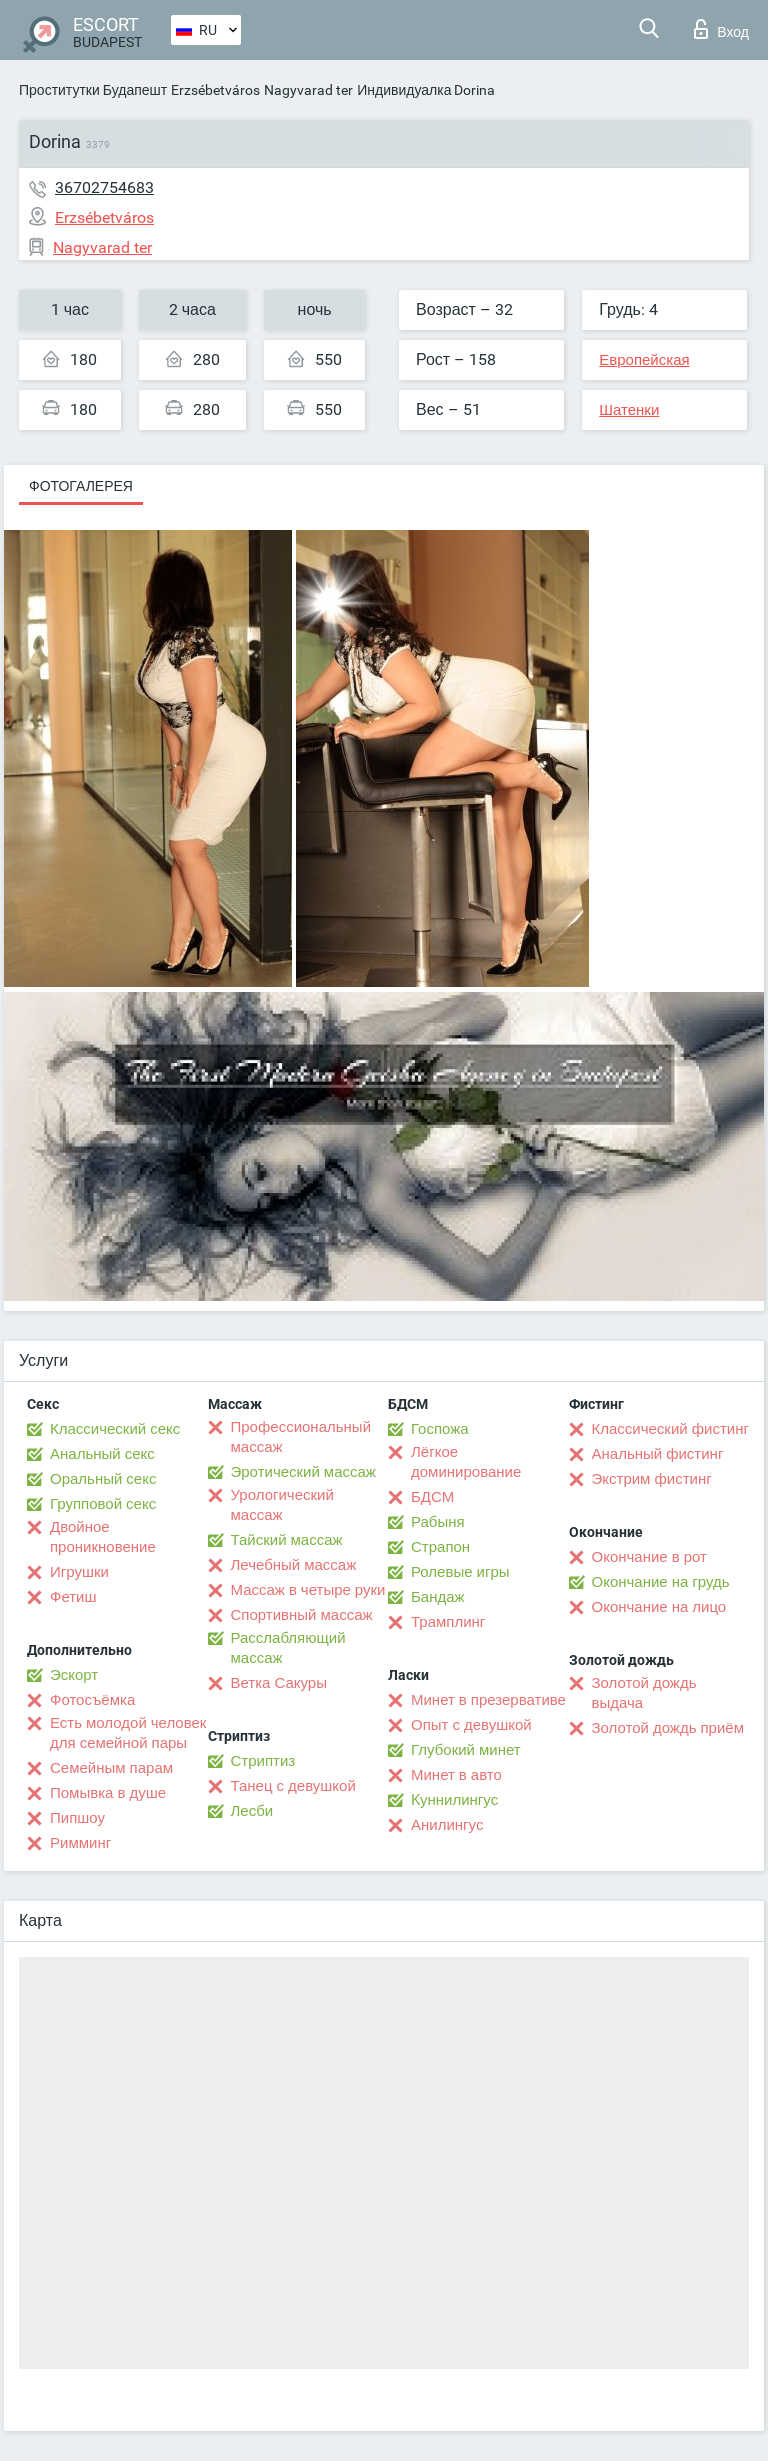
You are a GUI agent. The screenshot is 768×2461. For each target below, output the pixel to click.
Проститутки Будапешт (93, 90)
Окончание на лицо (659, 1607)
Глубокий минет (466, 1750)
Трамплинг (448, 1622)
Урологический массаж (282, 1505)
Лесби (252, 1811)
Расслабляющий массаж (288, 1648)
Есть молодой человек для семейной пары (128, 1733)
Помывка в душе (108, 1793)
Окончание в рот (649, 1557)
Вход (721, 29)
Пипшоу (77, 1818)
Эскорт (74, 1675)
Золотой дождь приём (668, 1728)
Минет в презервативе (488, 1700)
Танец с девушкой (293, 1786)
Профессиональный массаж (301, 1437)
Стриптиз (263, 1761)
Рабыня (438, 1522)
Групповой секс (103, 1504)
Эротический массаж (303, 1472)
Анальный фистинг (658, 1454)
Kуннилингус (454, 1800)
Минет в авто (456, 1775)
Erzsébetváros (215, 90)
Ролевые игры (460, 1572)
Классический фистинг (670, 1429)
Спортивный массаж (302, 1615)
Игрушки (79, 1572)
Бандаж (438, 1597)
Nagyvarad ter (308, 90)
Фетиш (73, 1597)
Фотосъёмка (92, 1700)
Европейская (644, 360)
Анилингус (447, 1825)
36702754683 (104, 187)
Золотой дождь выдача (644, 1693)
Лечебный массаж (294, 1565)
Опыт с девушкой (471, 1725)
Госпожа (440, 1429)
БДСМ (432, 1497)
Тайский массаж (287, 1540)
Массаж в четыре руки (308, 1590)
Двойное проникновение (103, 1537)
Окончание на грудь (661, 1582)
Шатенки (629, 410)
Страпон (440, 1547)
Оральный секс (103, 1479)
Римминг (80, 1843)
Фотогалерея (81, 486)
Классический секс (115, 1429)
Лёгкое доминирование (466, 1462)
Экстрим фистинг (652, 1479)
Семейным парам (111, 1768)
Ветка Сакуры (279, 1683)
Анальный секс (102, 1454)
